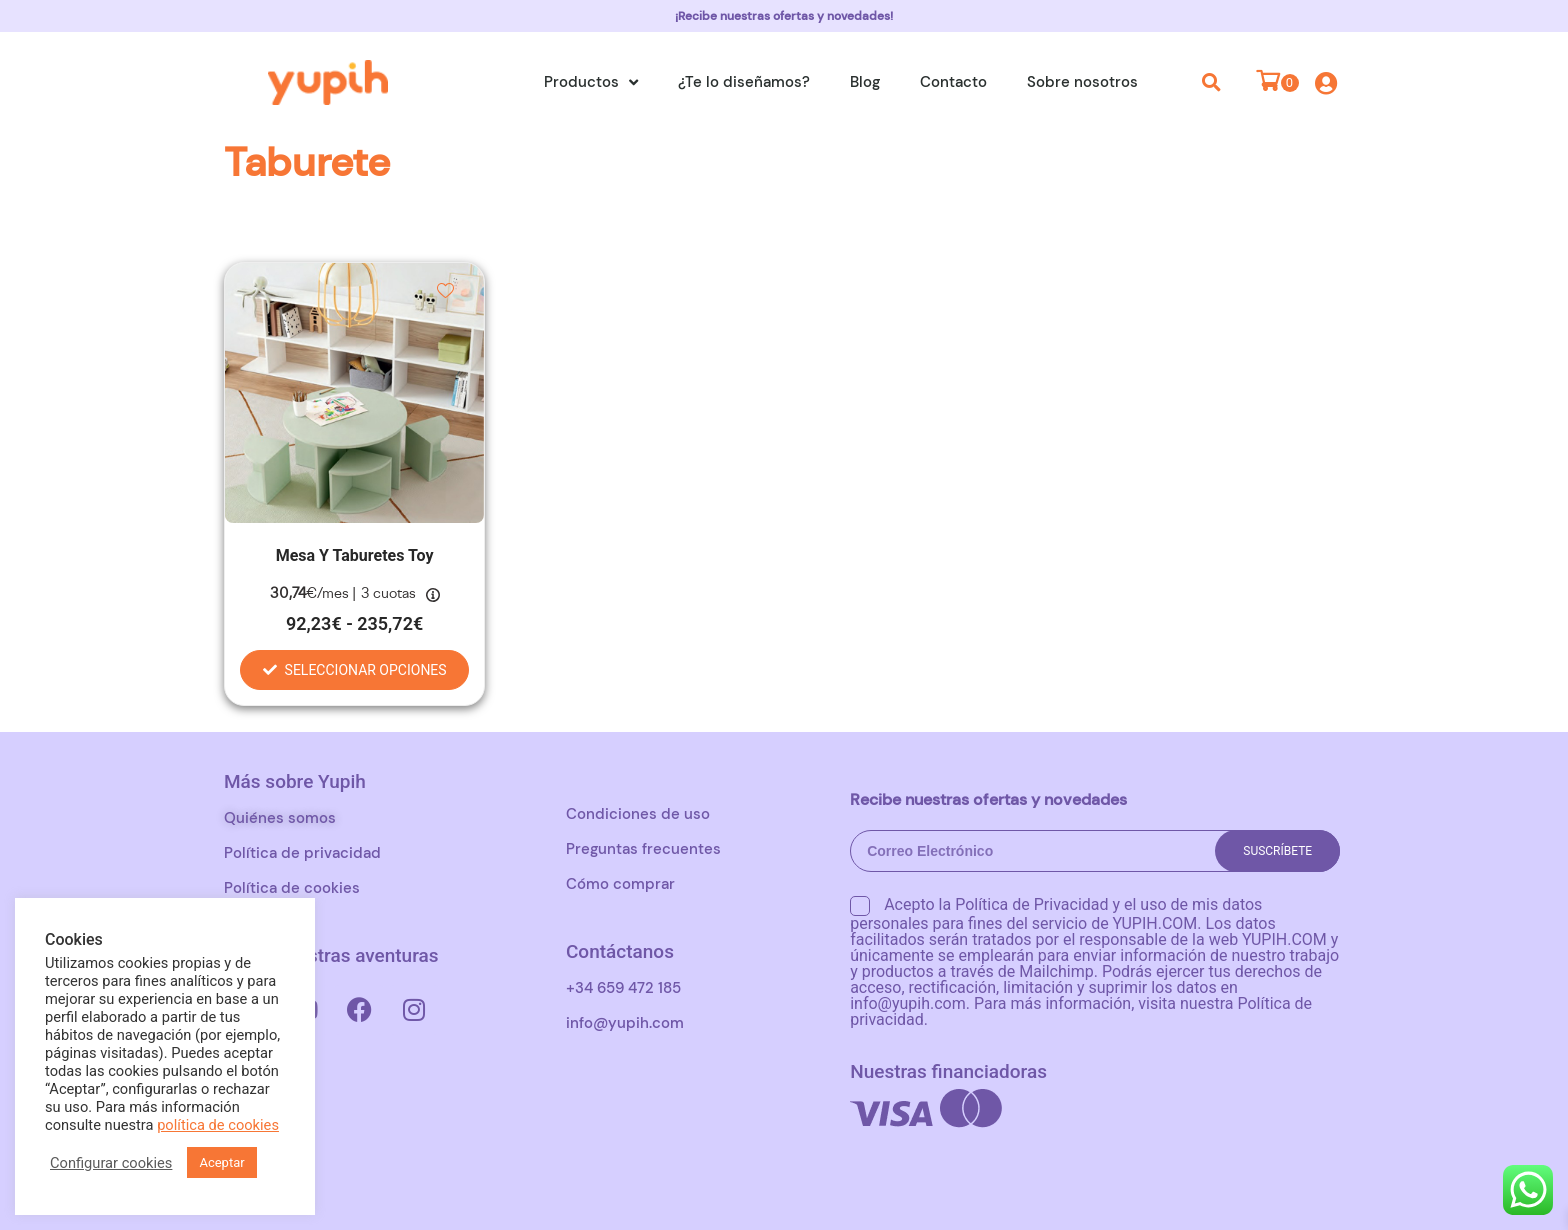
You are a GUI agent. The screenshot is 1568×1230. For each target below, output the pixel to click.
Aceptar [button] (221, 1162)
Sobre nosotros (1082, 82)
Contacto (953, 82)
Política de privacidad (302, 853)
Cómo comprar (620, 884)
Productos (591, 82)
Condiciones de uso (638, 814)
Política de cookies (292, 888)
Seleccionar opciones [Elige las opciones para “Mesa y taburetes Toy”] (366, 670)
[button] (1212, 82)
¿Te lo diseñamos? (744, 82)
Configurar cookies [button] (111, 1163)
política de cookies (218, 1125)
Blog (865, 82)
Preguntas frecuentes (643, 849)
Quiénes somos (280, 818)
